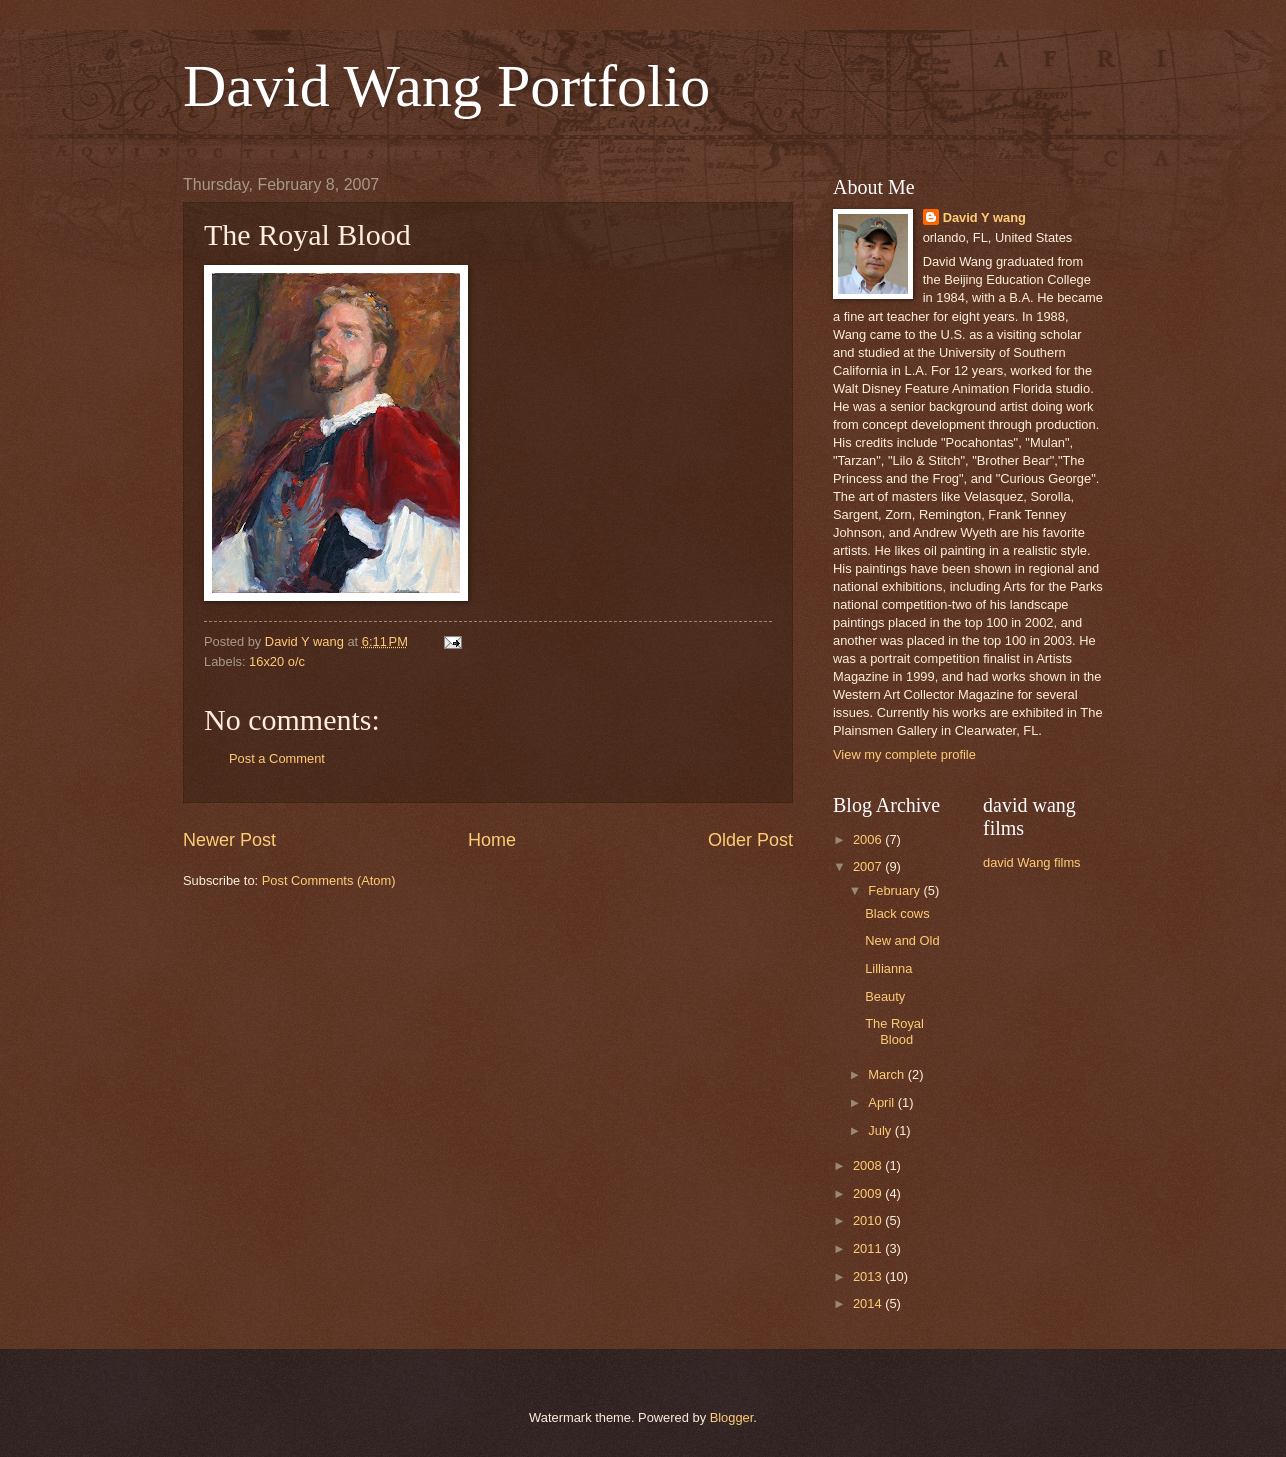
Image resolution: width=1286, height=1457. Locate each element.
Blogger (732, 1417)
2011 (869, 1248)
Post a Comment (277, 758)
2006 (869, 839)
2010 (869, 1220)
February (895, 890)
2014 (869, 1303)
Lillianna (888, 968)
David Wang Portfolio (446, 86)
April (882, 1102)
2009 (869, 1193)
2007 (869, 866)
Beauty (885, 996)
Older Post (750, 840)
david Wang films (1032, 862)
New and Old (902, 940)
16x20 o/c (277, 661)
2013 (869, 1276)
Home (492, 840)
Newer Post (229, 840)
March (887, 1074)
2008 (869, 1165)
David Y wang (984, 217)
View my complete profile (904, 754)
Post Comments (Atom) (329, 880)
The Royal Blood (894, 1031)
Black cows (897, 913)
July (881, 1130)
